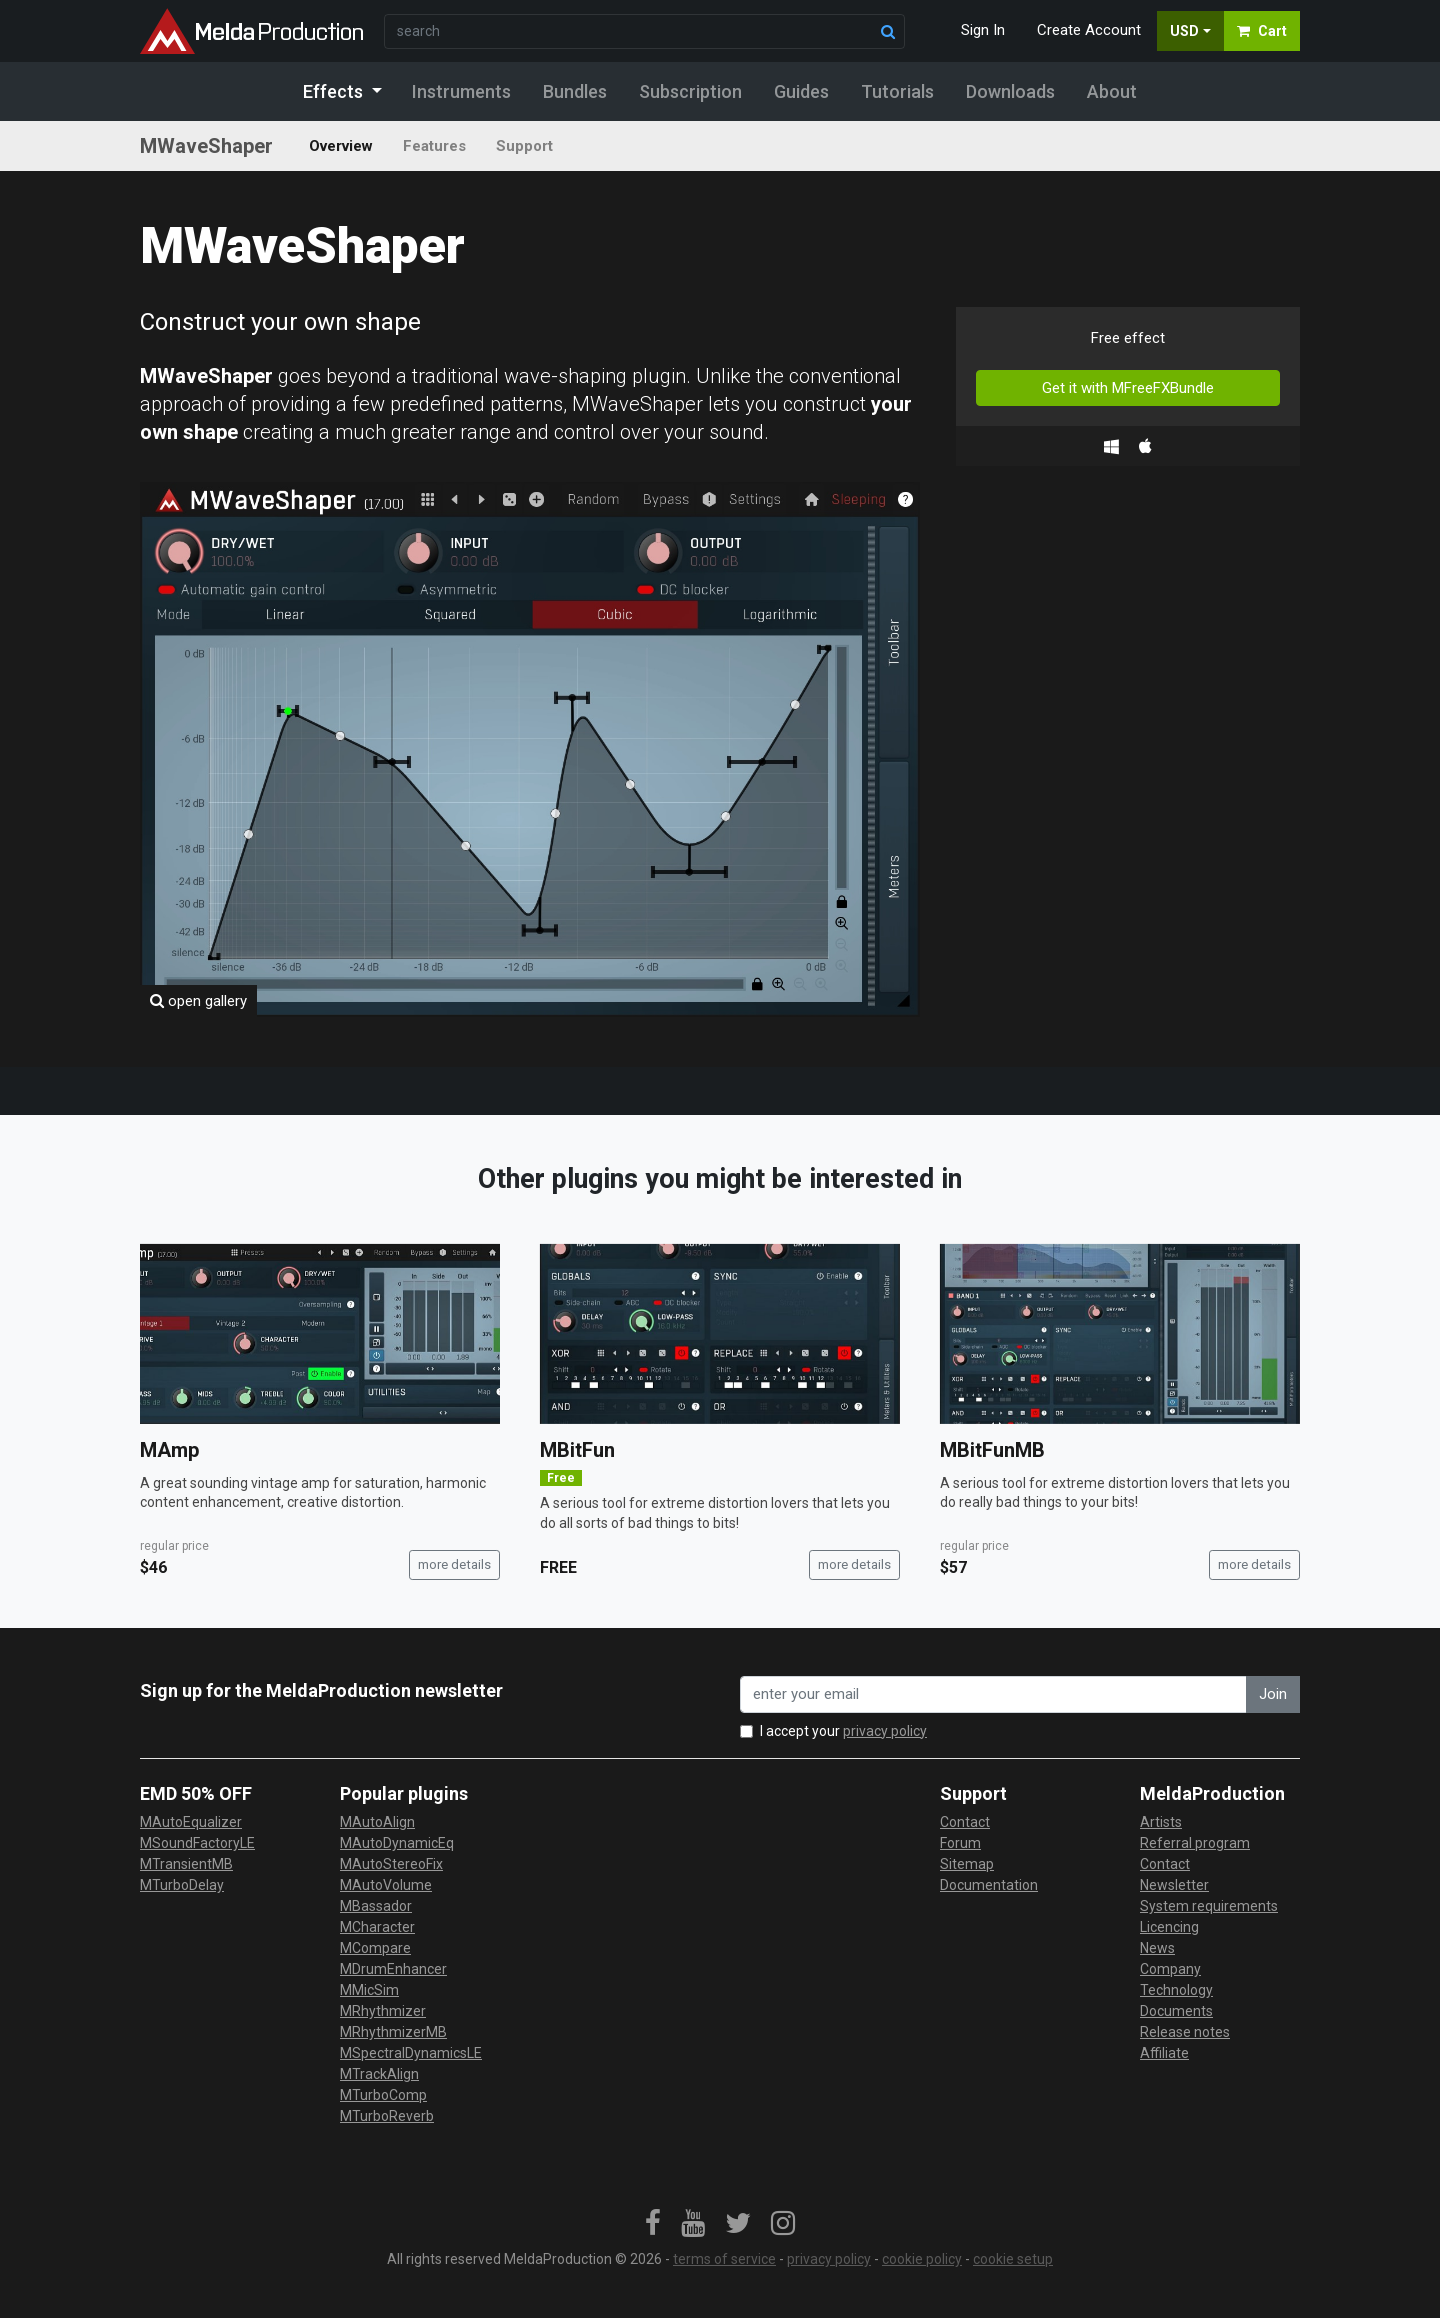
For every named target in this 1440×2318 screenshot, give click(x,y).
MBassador (376, 1906)
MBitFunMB (992, 1450)
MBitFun (577, 1450)
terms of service (724, 2259)
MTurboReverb (387, 2116)
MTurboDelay (182, 1885)
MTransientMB (186, 1864)
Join (1273, 1694)
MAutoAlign (377, 1822)
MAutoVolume (386, 1885)
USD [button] (1184, 31)
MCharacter (377, 1927)
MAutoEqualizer (191, 1822)
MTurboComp (383, 2095)
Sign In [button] (983, 30)
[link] (653, 2224)
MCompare (375, 1948)
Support (524, 146)
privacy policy (885, 1731)
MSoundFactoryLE (197, 1843)
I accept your (843, 1731)
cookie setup (1013, 2259)
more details (454, 1564)
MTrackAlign (379, 2074)
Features (434, 146)
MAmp (169, 1450)
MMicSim (369, 1990)
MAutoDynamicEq (397, 1843)
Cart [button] (1262, 31)
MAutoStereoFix (391, 1864)
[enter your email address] (993, 1694)
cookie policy (922, 2259)
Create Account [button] (1089, 30)
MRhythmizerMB (393, 2032)
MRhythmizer (383, 2011)
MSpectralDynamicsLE (411, 2053)
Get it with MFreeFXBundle (1128, 388)
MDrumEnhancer (393, 1969)
